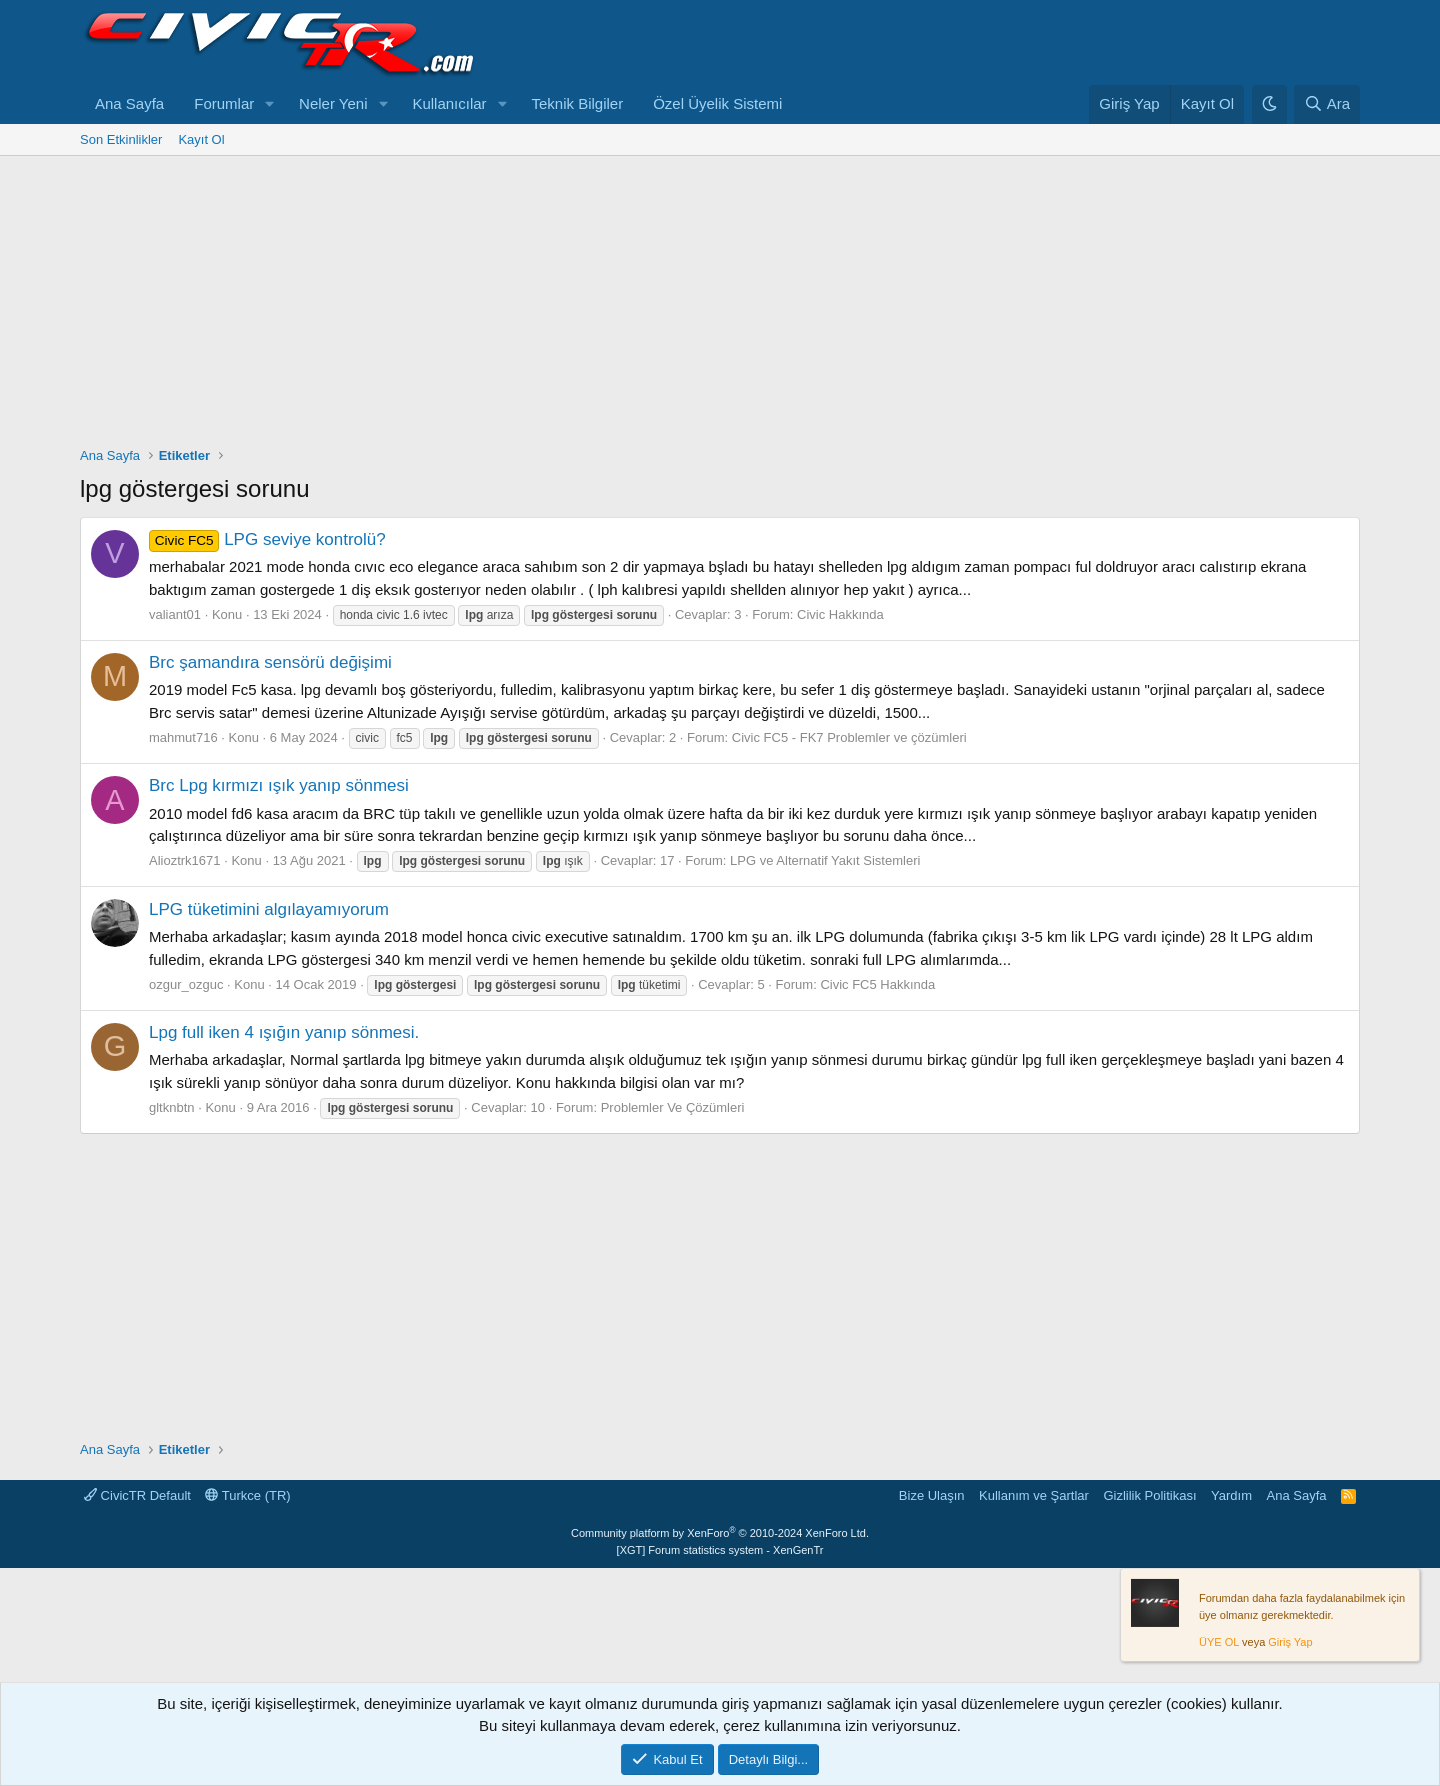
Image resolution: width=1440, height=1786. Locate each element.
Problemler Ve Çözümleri (673, 1107)
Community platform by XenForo (720, 1533)
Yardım (1231, 1495)
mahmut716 (183, 737)
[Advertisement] (720, 306)
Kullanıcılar (449, 103)
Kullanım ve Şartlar (1034, 1495)
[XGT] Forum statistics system (720, 1550)
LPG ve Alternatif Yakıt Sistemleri (825, 860)
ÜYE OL (1219, 1642)
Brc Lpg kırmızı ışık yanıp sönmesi (279, 785)
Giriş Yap (1290, 1642)
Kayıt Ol (201, 139)
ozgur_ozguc (186, 984)
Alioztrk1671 (185, 860)
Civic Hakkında (840, 614)
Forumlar (224, 103)
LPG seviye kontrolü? (267, 539)
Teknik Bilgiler (577, 103)
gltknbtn (172, 1107)
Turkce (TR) (247, 1495)
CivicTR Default (137, 1495)
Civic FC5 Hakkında (877, 984)
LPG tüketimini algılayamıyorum (269, 909)
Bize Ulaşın (932, 1495)
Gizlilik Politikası (1149, 1495)
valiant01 (175, 614)
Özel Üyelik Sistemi (717, 103)
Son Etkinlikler (121, 139)
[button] (270, 104)
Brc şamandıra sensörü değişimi (270, 662)
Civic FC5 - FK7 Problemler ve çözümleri (849, 737)
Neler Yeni (333, 103)
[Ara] (1327, 104)
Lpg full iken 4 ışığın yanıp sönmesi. (284, 1032)
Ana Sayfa (129, 103)
